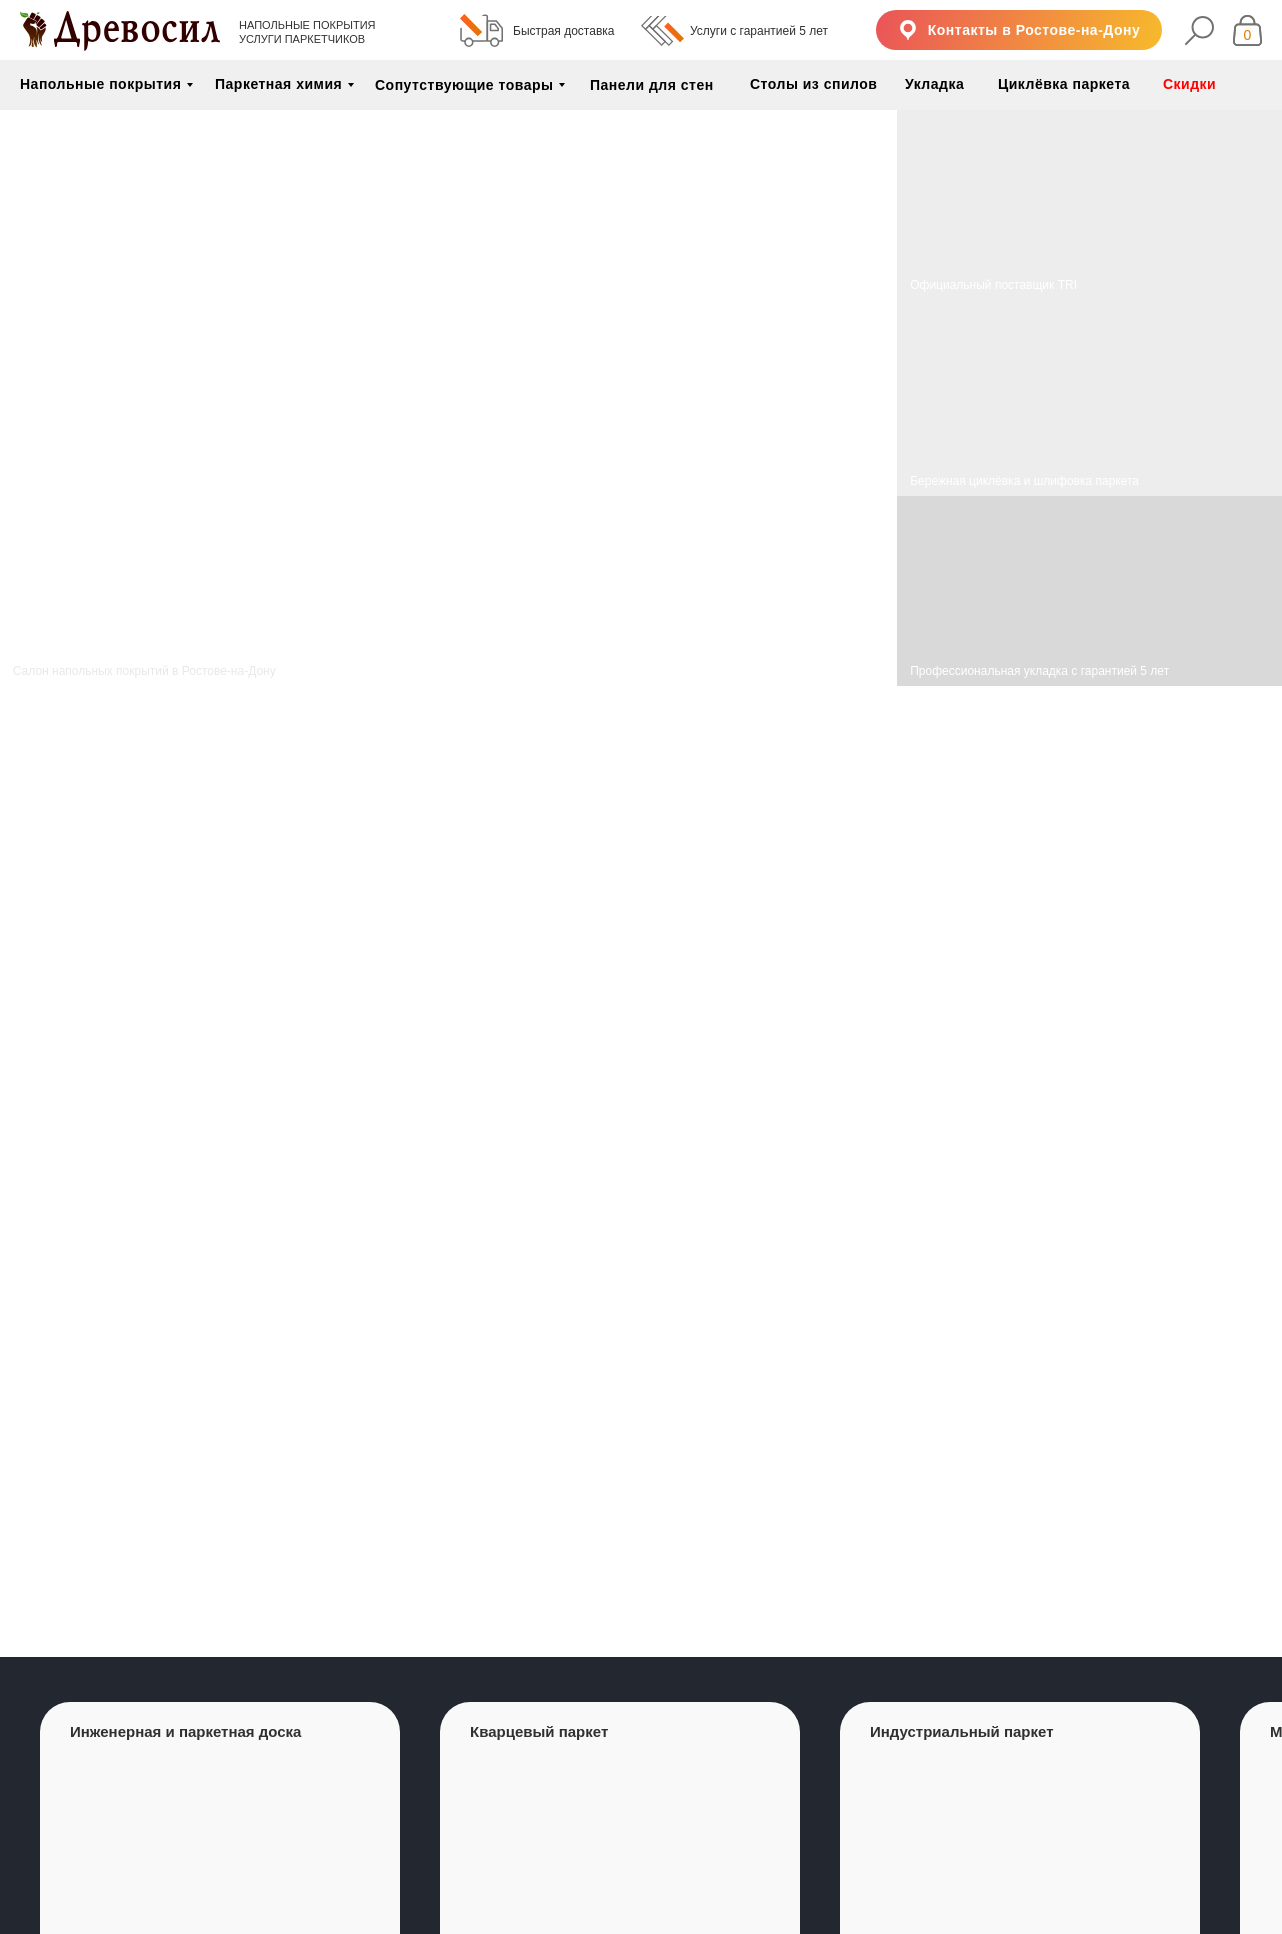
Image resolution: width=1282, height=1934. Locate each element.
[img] (1089, 398)
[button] (1019, 30)
